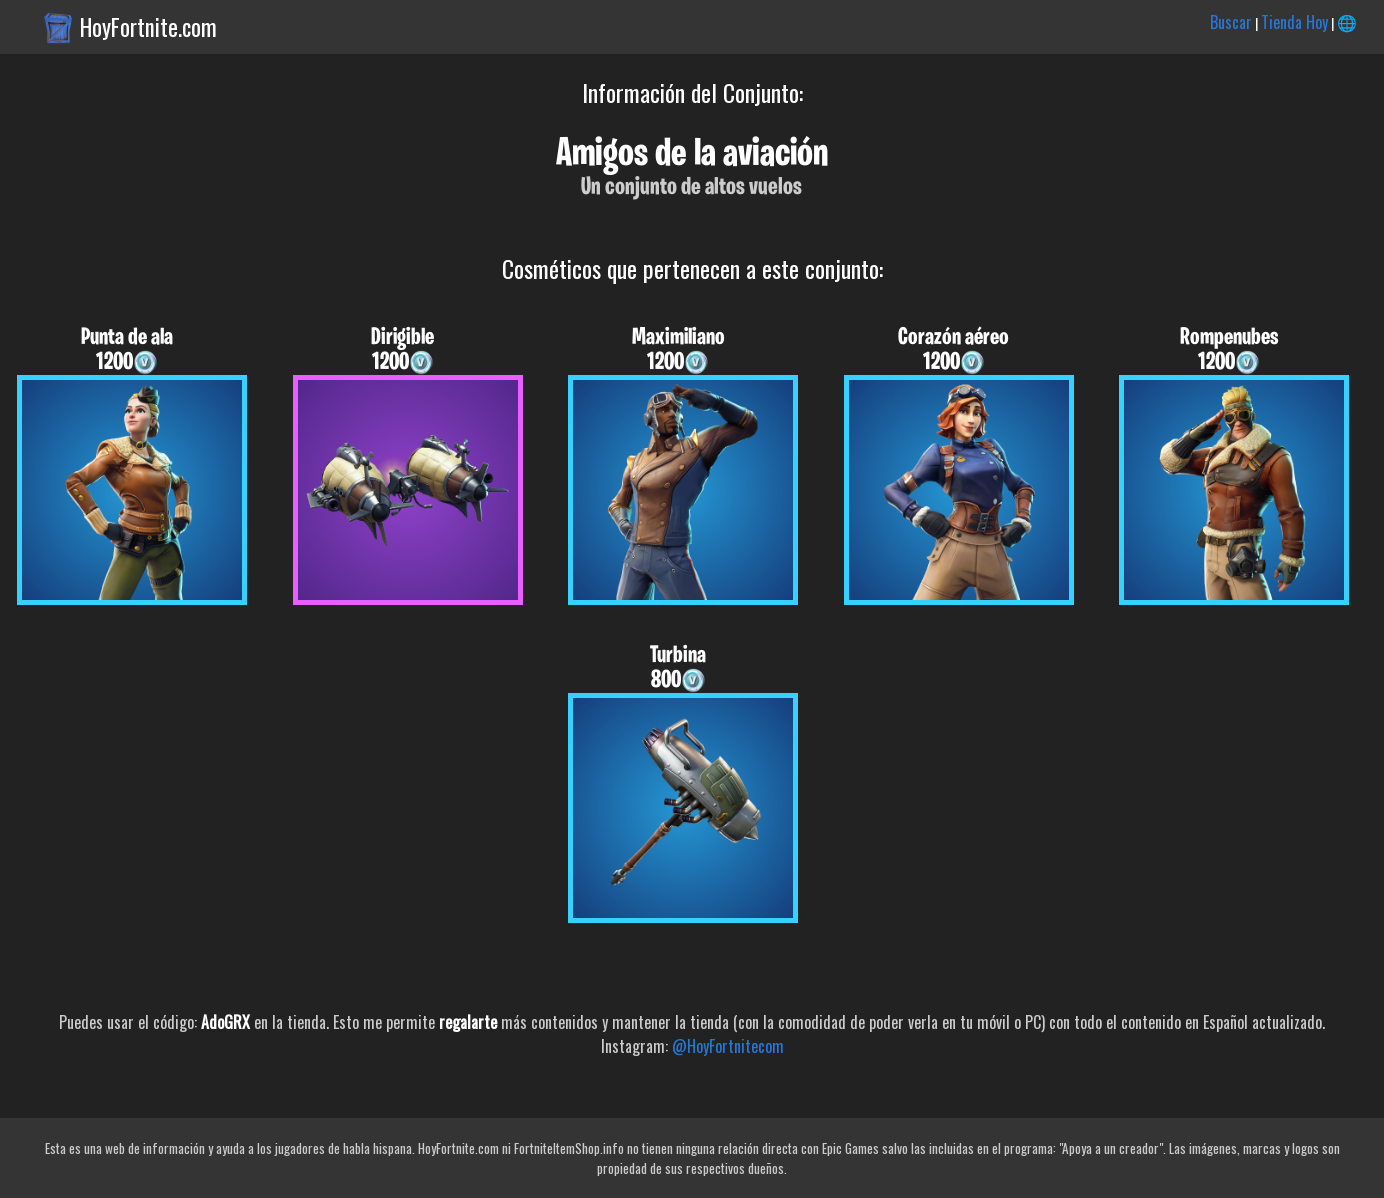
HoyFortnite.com (148, 27)
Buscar (1231, 22)
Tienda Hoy (1294, 22)
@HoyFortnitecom (728, 1046)
